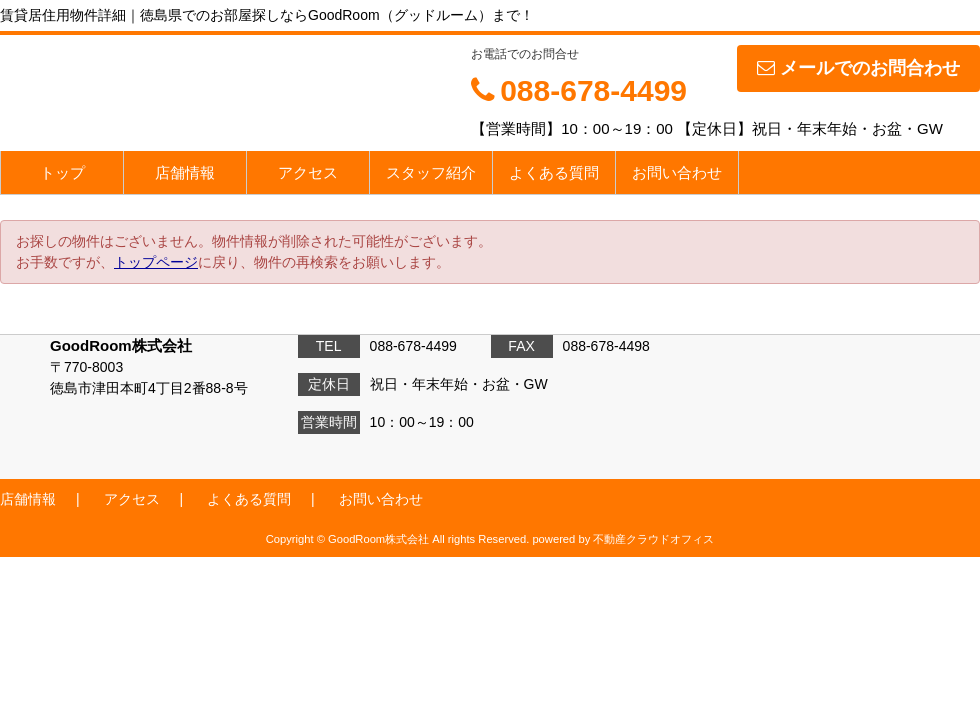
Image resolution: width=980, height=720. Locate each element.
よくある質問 (554, 172)
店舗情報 (185, 172)
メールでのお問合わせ (858, 68)
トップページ (156, 262)
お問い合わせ (677, 172)
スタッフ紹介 (431, 172)
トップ (62, 172)
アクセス (308, 172)
